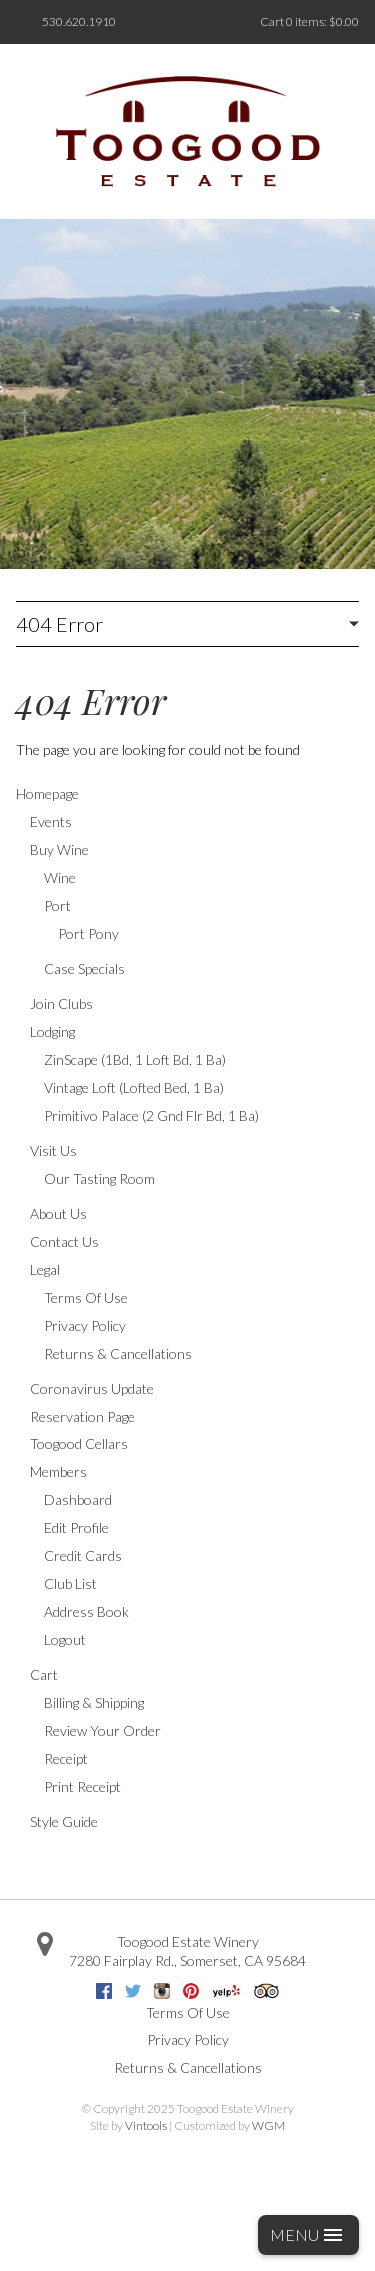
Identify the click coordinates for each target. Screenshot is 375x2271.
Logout (65, 1639)
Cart (44, 1674)
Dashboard (78, 1499)
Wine (60, 877)
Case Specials (84, 968)
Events (51, 821)
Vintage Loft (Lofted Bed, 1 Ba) (134, 1087)
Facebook (104, 1991)
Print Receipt (82, 1786)
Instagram (162, 1991)
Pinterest (191, 1991)
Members (58, 1471)
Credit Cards (83, 1555)
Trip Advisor (266, 1991)
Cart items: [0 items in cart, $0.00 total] (309, 21)
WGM (268, 2125)
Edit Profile (76, 1527)
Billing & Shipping (94, 1702)
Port (57, 905)
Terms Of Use (86, 1297)
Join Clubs (61, 1003)
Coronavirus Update (92, 1388)
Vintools (146, 2125)
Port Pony (88, 933)
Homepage (47, 793)
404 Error (59, 624)
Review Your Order (102, 1730)
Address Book (86, 1611)
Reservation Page (82, 1416)
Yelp (226, 1991)
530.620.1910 (79, 21)
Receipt (66, 1758)
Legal (45, 1269)
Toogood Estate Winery (188, 1941)
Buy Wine (59, 849)
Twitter (133, 1991)
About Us (58, 1213)
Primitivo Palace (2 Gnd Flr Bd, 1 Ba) (151, 1115)
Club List (70, 1583)
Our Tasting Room (99, 1178)
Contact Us (64, 1241)
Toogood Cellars (79, 1443)
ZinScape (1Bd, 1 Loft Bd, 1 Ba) (135, 1059)
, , (187, 1960)
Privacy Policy (85, 1325)
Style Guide (64, 1821)
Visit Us (53, 1150)
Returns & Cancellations (118, 1353)
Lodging (52, 1031)
